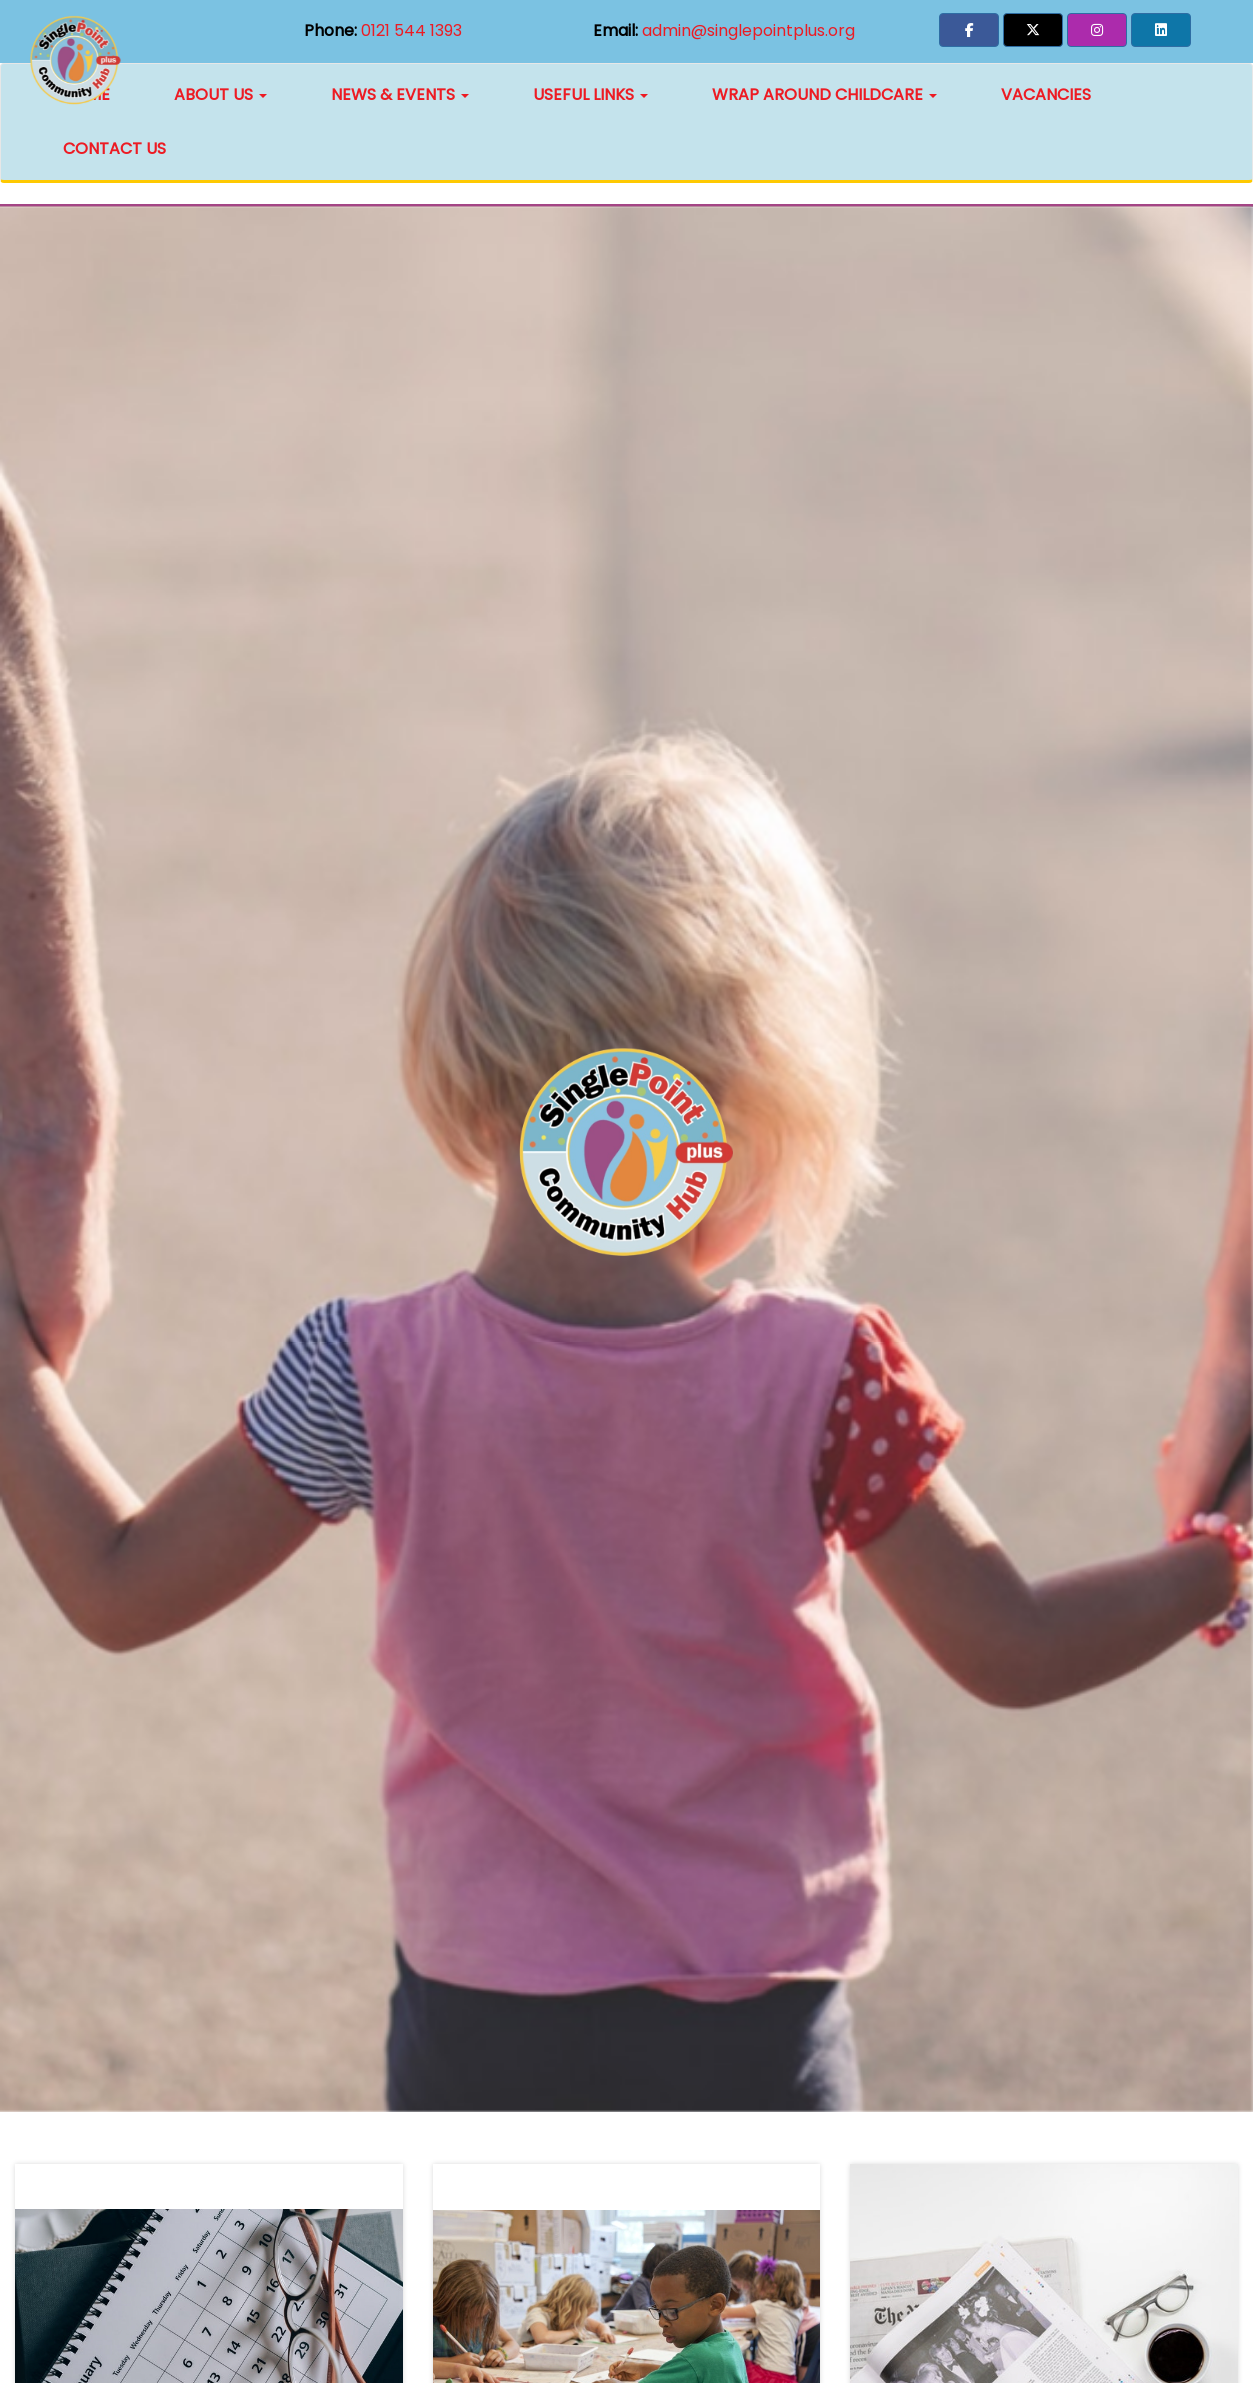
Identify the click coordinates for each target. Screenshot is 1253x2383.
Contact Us (114, 148)
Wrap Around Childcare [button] (824, 94)
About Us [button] (220, 94)
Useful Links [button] (590, 94)
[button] (969, 30)
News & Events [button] (400, 94)
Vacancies (1046, 94)
